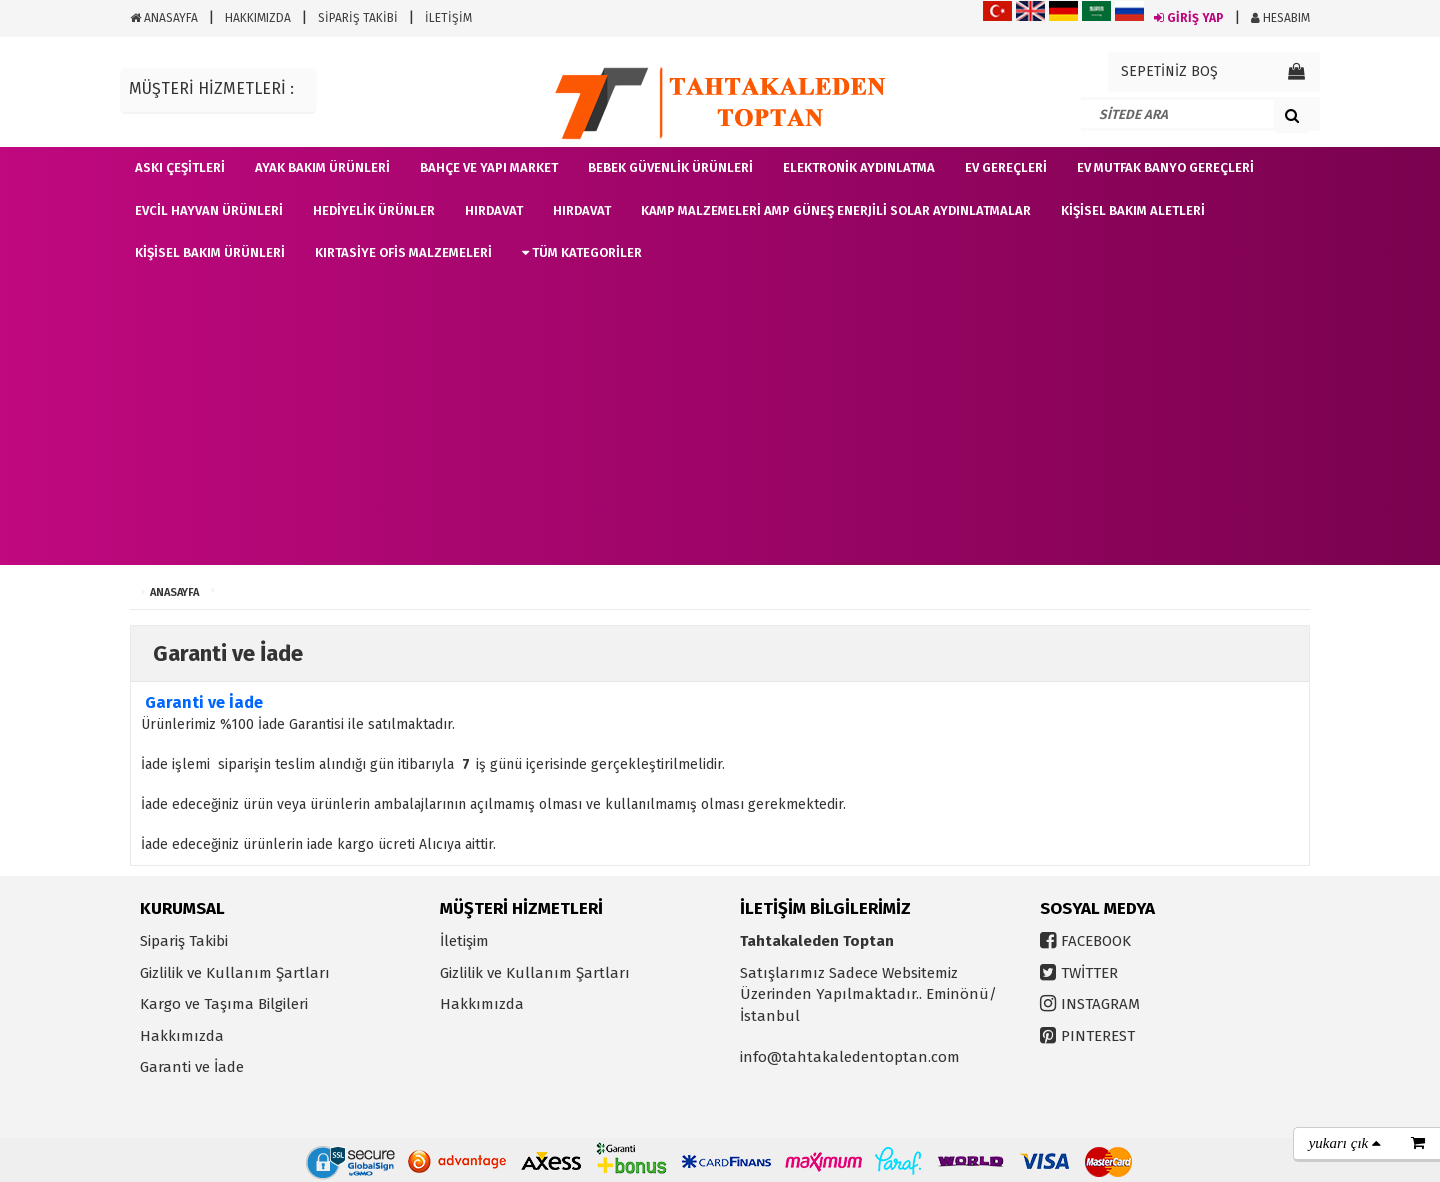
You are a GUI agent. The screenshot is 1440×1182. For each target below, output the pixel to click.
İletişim (464, 941)
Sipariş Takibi (184, 941)
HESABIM (1280, 18)
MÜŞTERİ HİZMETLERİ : (211, 88)
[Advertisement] (720, 425)
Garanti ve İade (192, 1067)
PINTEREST (1098, 1036)
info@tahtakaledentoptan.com (850, 1057)
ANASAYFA (164, 18)
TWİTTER (1089, 973)
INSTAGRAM (1100, 1004)
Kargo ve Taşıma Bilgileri (224, 1004)
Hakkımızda (182, 1036)
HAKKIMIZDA (258, 18)
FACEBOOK (1096, 941)
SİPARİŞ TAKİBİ (358, 18)
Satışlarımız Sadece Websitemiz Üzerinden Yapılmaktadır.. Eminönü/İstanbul (868, 994)
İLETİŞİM (448, 18)
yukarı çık (1345, 1143)
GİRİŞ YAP (1189, 18)
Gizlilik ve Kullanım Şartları (235, 973)
